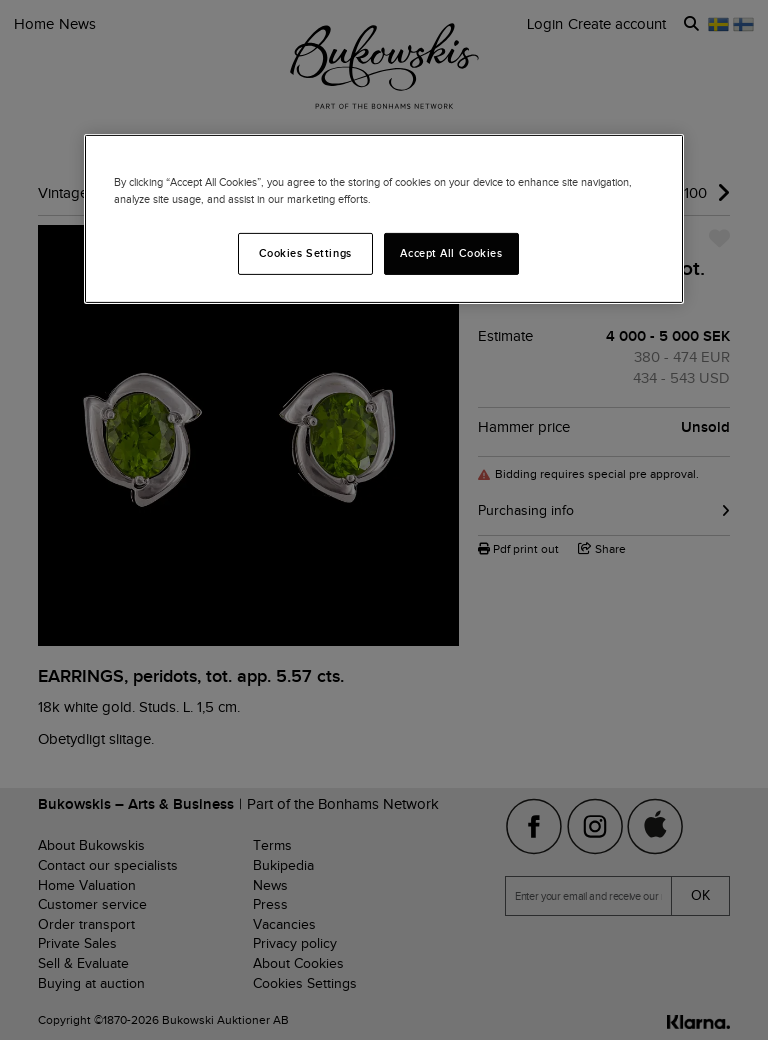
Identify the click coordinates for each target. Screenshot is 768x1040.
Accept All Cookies (451, 253)
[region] (384, 219)
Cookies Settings (305, 253)
